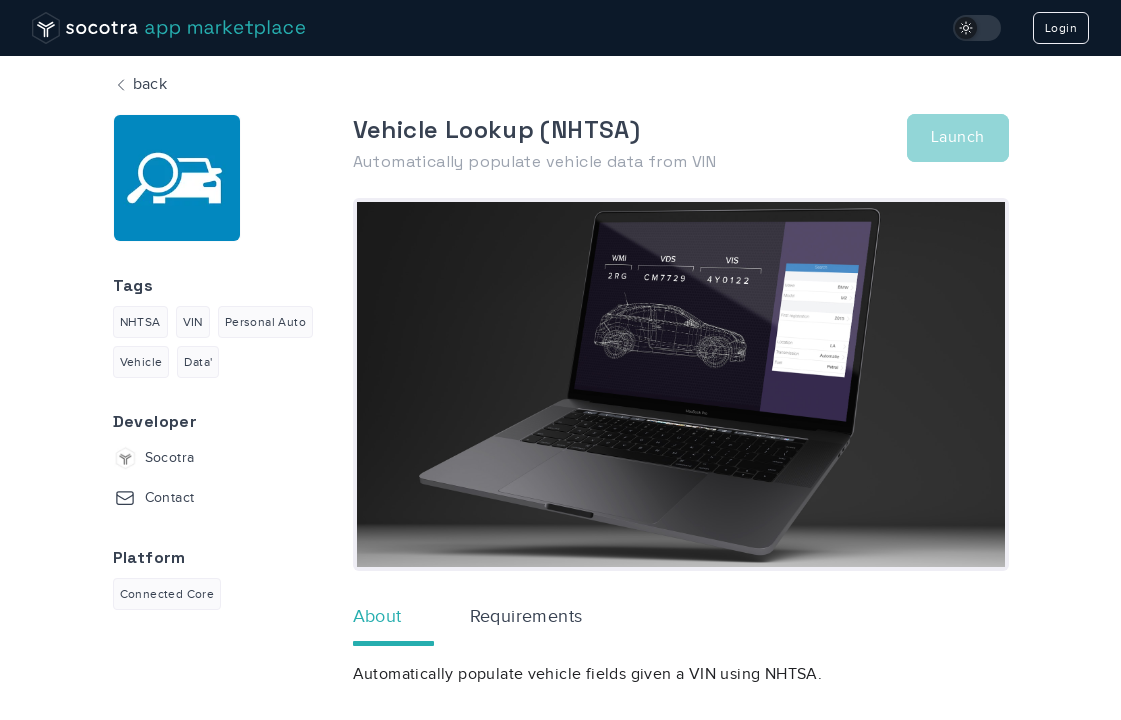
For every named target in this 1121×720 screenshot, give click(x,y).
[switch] (977, 28)
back (140, 85)
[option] (681, 384)
